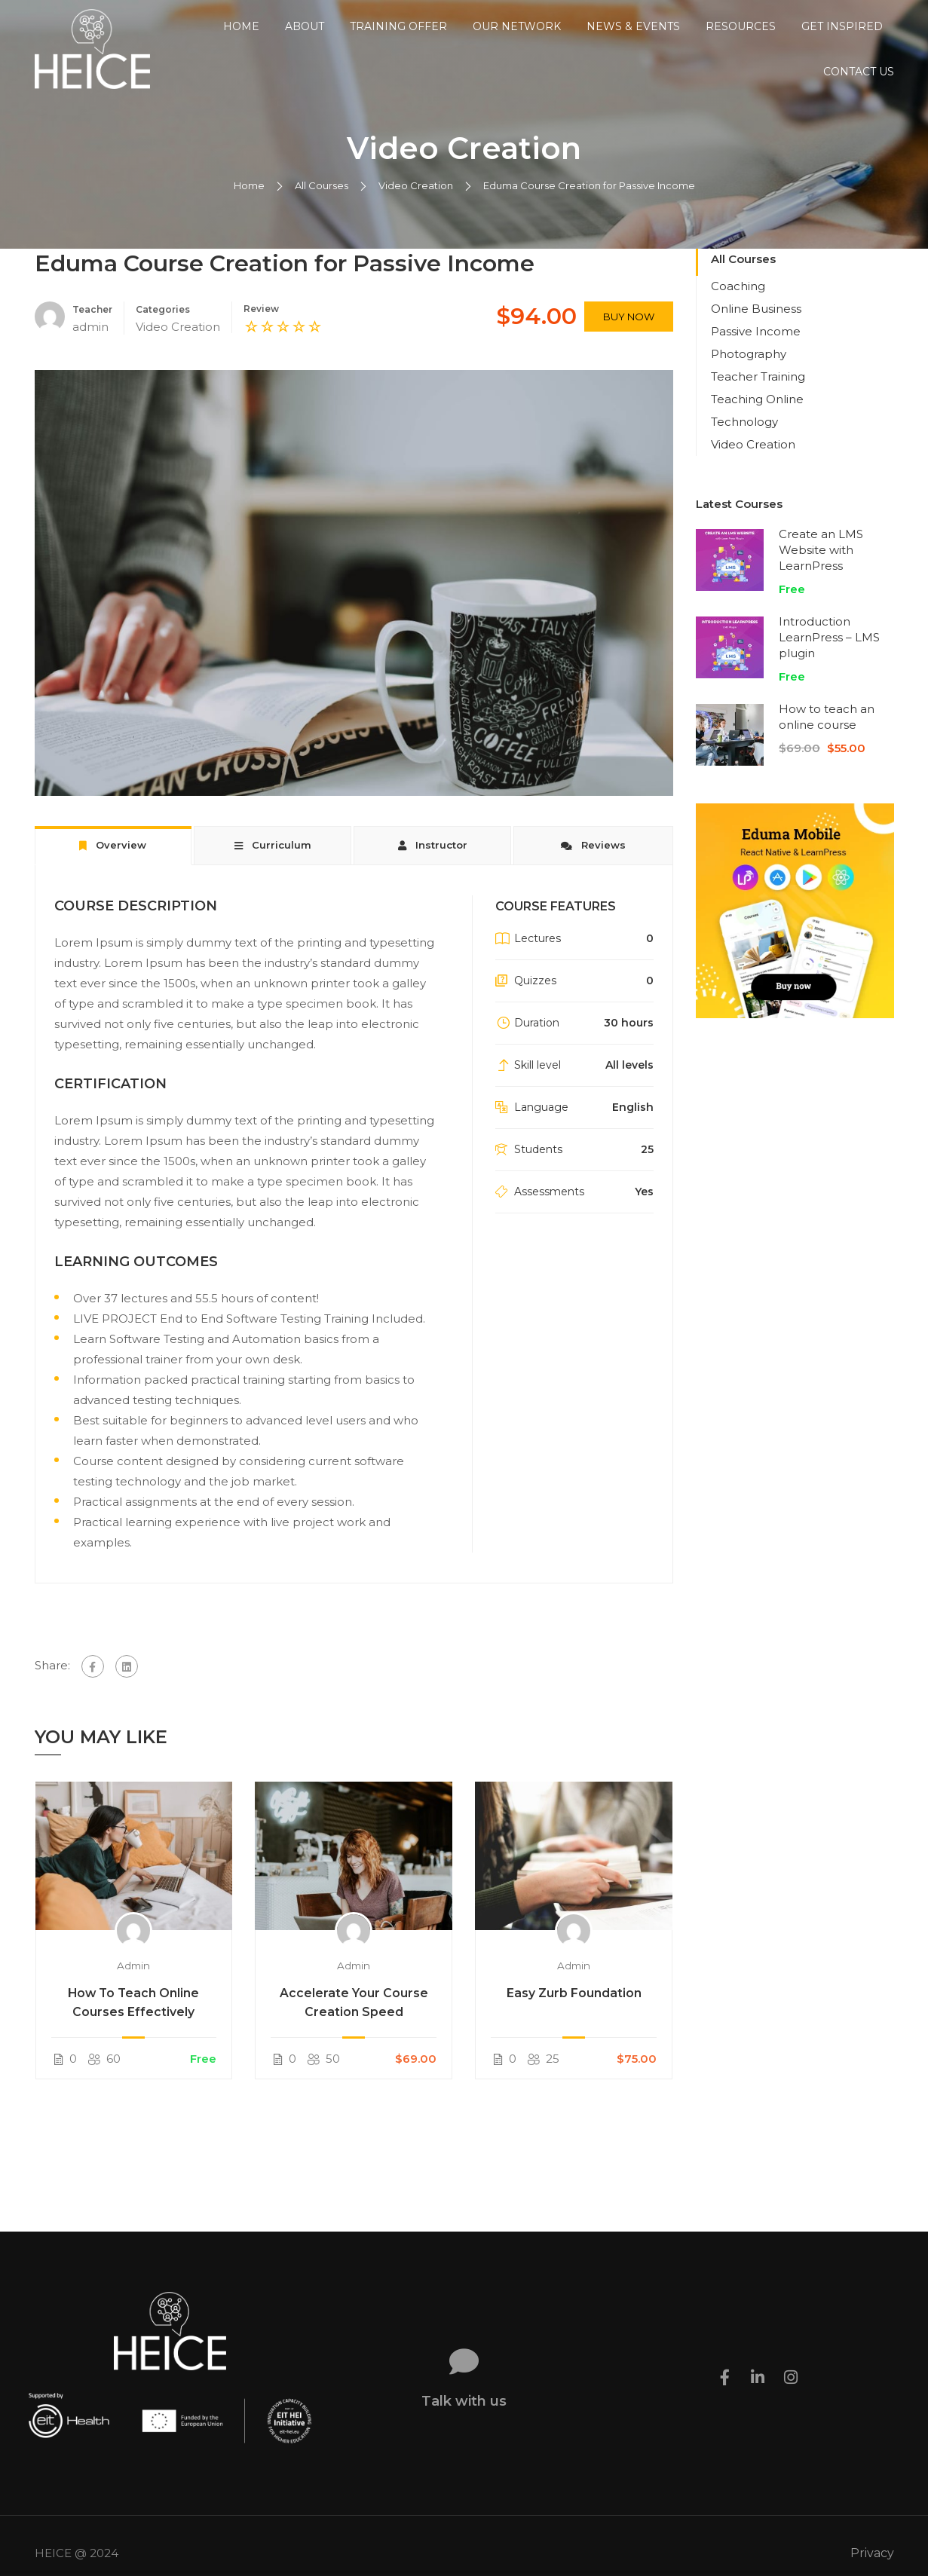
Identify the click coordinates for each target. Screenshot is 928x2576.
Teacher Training (758, 398)
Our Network (517, 26)
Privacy (872, 2538)
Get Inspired (842, 26)
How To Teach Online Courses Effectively (133, 2024)
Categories (163, 331)
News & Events (633, 26)
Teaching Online (757, 421)
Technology (744, 443)
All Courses (321, 207)
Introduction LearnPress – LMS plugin (829, 659)
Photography (748, 376)
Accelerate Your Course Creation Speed (354, 2024)
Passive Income (756, 353)
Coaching (738, 308)
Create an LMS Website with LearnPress (821, 572)
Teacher (92, 331)
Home (241, 26)
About (304, 26)
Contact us (858, 71)
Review (261, 330)
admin (133, 1987)
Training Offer (398, 26)
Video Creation (415, 207)
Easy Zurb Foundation (574, 2015)
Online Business (756, 330)
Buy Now (628, 338)
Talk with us (464, 2386)
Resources (741, 26)
